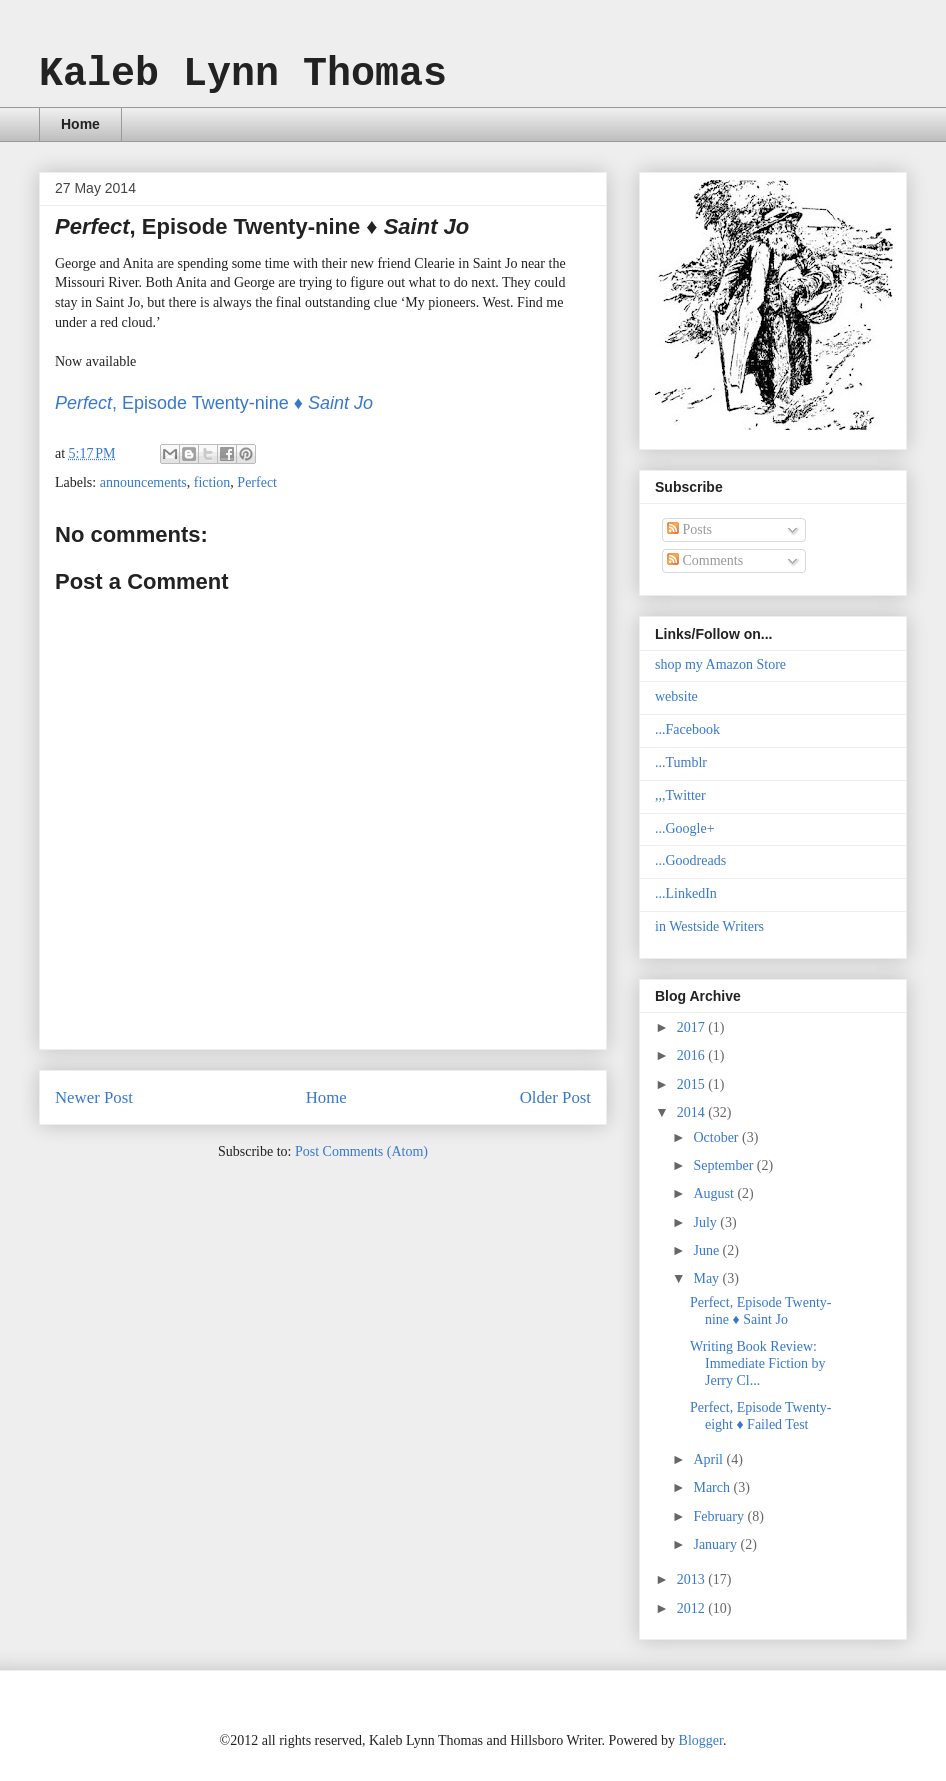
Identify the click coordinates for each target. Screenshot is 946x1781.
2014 (693, 1112)
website (676, 696)
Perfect (257, 482)
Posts (689, 529)
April (709, 1459)
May (707, 1278)
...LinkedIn (686, 893)
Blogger (701, 1740)
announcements (143, 482)
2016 (693, 1055)
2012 (693, 1608)
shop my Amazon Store (720, 664)
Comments (705, 560)
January (716, 1544)
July (706, 1222)
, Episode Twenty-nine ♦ (214, 403)
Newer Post (94, 1097)
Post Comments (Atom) (361, 1151)
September (724, 1165)
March (713, 1487)
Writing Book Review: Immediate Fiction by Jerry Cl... (758, 1363)
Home (80, 124)
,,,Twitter (680, 795)
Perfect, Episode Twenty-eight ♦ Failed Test (760, 1416)
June (707, 1250)
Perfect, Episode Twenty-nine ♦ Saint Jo (760, 1311)
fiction (212, 482)
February (720, 1516)
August (715, 1193)
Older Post (555, 1097)
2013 (693, 1579)
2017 (693, 1027)
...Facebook (687, 729)
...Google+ (685, 828)
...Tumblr (681, 762)
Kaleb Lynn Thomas (243, 74)
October (717, 1137)
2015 (693, 1084)
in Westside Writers (709, 926)
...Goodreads (690, 860)
